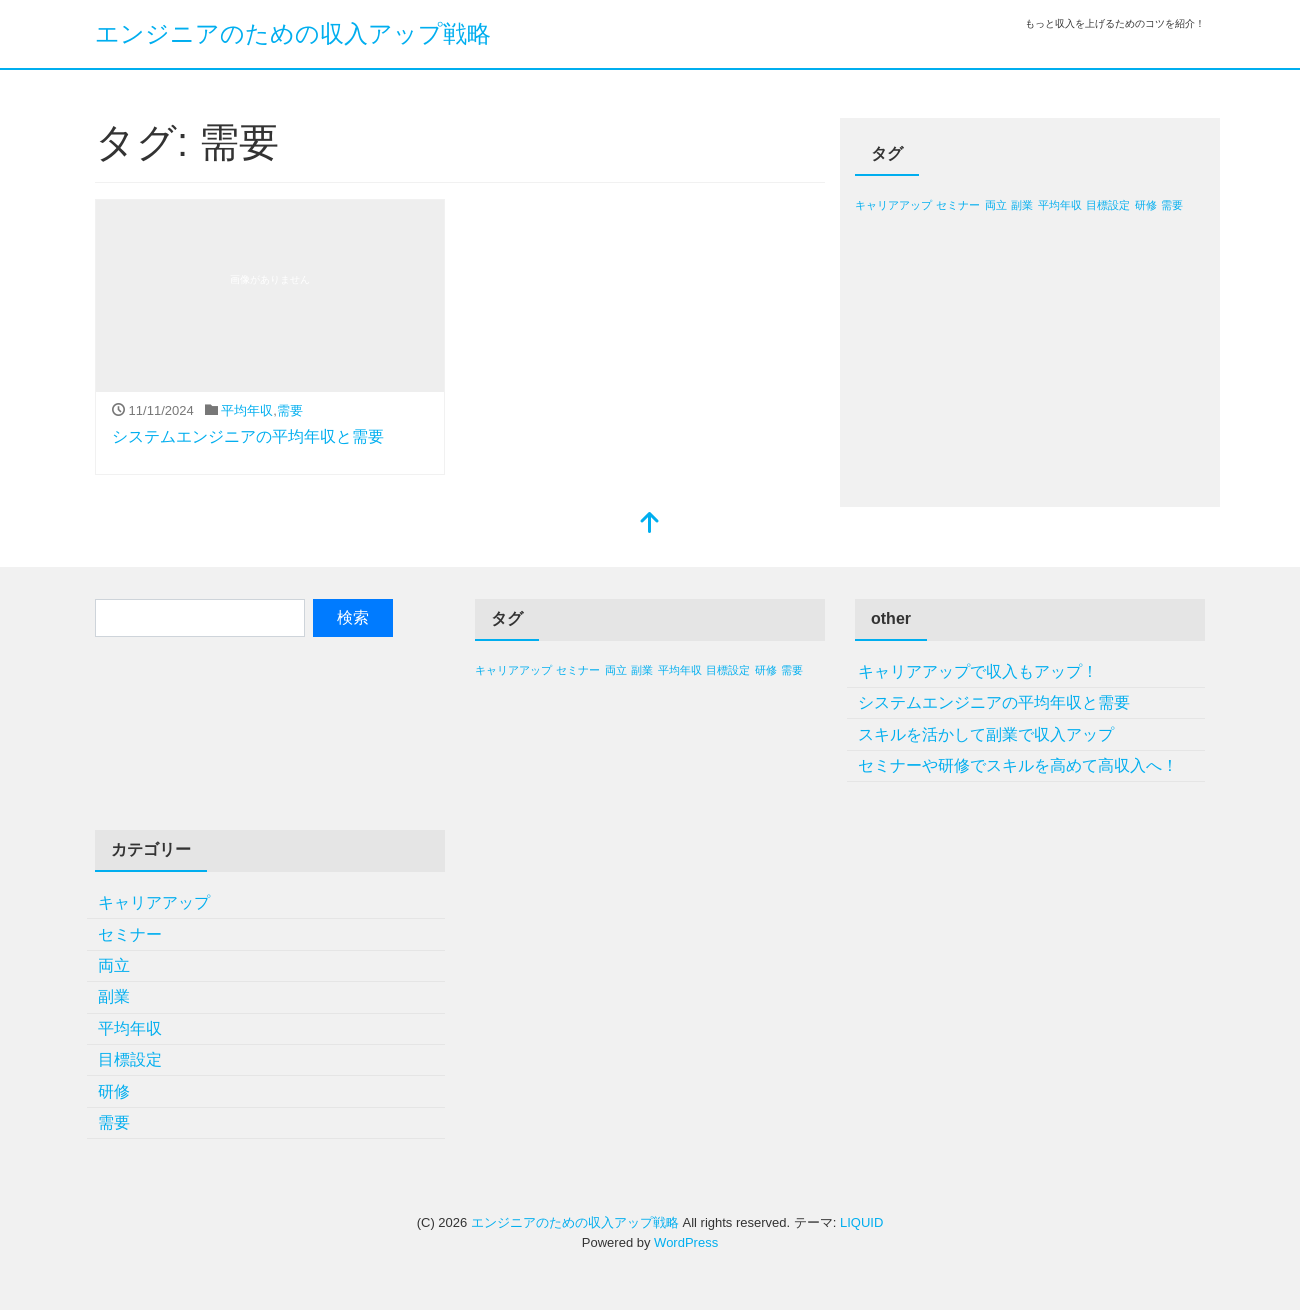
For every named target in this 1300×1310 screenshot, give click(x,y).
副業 (114, 996)
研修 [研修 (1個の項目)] (1146, 205)
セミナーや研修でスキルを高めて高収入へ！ (1018, 765)
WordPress (686, 1242)
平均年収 (247, 410)
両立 (114, 965)
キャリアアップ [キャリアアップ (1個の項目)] (893, 205)
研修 (114, 1091)
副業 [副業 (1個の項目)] (1022, 205)
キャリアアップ (154, 902)
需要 (290, 410)
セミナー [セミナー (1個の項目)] (958, 205)
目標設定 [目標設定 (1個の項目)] (1108, 205)
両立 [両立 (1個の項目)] (996, 205)
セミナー (130, 934)
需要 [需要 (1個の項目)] (1172, 205)
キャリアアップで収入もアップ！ (978, 671)
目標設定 (130, 1059)
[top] (650, 524)
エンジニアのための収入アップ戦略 (293, 33)
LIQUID (861, 1222)
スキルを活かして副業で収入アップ (986, 734)
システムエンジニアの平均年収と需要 (248, 436)
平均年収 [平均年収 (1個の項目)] (1060, 205)
